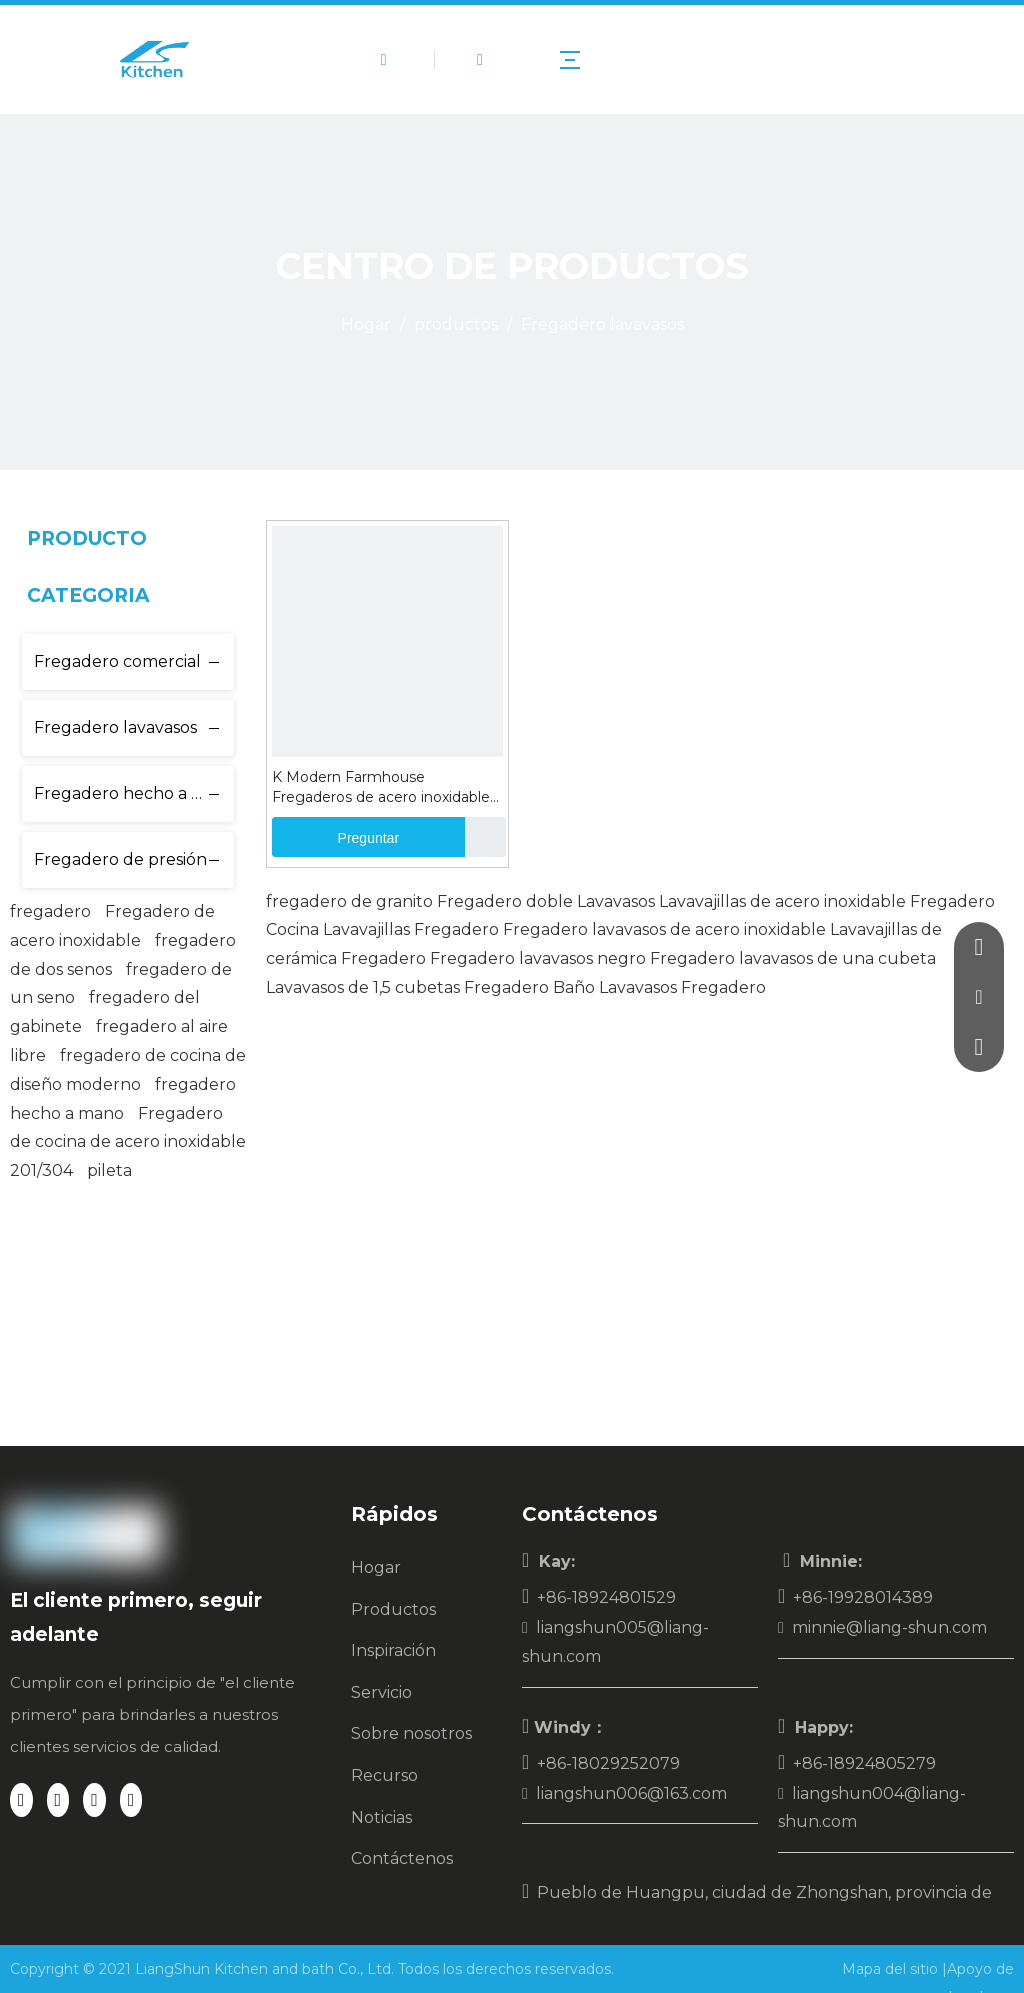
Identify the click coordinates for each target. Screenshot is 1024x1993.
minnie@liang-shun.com (889, 1627)
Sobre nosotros (411, 1733)
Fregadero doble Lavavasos (546, 901)
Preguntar (335, 837)
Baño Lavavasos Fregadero (659, 987)
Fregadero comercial (117, 661)
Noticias (381, 1817)
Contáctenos (402, 1858)
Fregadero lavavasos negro (538, 958)
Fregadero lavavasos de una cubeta (793, 958)
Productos (393, 1609)
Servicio (381, 1692)
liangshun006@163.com (631, 1793)
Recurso (384, 1775)
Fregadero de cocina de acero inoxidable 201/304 (128, 1142)
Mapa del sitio (892, 1969)
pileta (109, 1170)
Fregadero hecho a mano (134, 793)
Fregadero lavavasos (115, 727)
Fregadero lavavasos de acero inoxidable (664, 929)
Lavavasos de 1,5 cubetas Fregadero (407, 987)
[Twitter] (94, 1800)
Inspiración (393, 1650)
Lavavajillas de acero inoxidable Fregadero (827, 901)
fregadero (50, 911)
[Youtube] (131, 1800)
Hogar (376, 1567)
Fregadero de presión (120, 859)
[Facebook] (21, 1800)
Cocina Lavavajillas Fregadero (382, 929)
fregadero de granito (349, 901)
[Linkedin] (58, 1800)
